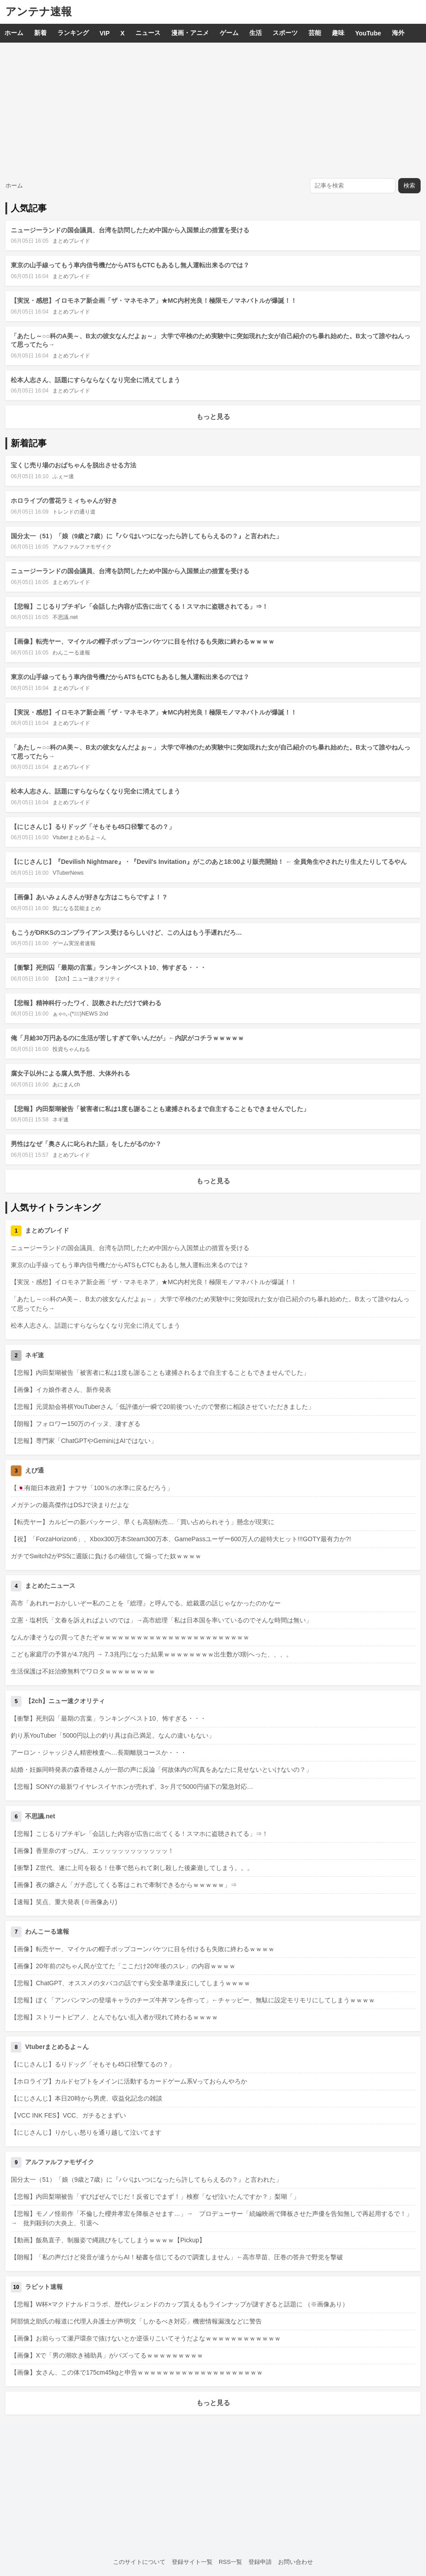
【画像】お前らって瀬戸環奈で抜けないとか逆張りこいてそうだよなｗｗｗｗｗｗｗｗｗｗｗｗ (146, 2338)
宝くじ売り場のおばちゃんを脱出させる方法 (73, 465)
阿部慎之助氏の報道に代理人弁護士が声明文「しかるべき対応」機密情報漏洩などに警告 (136, 2321)
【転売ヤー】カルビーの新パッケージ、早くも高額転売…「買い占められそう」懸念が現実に (142, 1522)
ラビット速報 (44, 2286)
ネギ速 (60, 1119)
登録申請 (260, 2562)
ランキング (73, 32)
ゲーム (229, 32)
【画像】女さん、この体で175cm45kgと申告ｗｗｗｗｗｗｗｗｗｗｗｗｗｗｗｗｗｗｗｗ (137, 2372)
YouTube (368, 33)
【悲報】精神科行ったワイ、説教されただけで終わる (86, 1003)
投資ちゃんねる (71, 1049)
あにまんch (66, 1084)
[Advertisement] (213, 110)
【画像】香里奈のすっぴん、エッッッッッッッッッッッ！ (92, 1850)
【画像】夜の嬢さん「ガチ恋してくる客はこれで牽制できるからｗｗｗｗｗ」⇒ (124, 1884)
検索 (409, 185)
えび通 (34, 1470)
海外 (398, 32)
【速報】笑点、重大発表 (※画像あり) (64, 1901)
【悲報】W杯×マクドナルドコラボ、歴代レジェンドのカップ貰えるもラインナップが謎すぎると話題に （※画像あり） (179, 2304)
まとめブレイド (71, 241)
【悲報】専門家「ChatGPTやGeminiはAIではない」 (84, 1440)
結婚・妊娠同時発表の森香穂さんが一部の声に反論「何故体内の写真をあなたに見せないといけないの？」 (161, 1769)
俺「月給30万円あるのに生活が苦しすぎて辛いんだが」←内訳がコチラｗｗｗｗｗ (127, 1038)
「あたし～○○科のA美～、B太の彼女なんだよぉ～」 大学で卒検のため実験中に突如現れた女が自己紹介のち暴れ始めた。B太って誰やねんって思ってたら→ (210, 1303)
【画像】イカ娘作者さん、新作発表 (61, 1389)
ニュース (148, 32)
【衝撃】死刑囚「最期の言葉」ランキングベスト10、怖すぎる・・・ (108, 967)
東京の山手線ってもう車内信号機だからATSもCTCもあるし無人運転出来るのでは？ (130, 265)
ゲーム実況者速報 (74, 943)
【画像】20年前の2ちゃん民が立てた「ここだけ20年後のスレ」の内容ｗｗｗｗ (123, 1966)
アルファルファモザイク (82, 547)
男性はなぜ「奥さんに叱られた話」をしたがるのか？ (86, 1143)
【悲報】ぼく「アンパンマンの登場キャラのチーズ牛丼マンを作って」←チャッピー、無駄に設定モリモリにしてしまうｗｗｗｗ (193, 2000)
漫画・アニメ (190, 32)
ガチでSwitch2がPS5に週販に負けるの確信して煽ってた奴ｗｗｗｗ (106, 1556)
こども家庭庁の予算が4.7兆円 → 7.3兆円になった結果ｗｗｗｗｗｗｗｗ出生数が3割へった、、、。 (152, 1654)
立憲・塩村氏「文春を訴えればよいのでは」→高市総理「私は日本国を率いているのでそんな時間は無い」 (161, 1620)
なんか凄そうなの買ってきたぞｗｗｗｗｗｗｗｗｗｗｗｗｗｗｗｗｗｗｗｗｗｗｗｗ (130, 1637)
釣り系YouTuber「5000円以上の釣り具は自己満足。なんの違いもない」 (113, 1735)
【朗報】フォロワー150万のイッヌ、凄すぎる (75, 1423)
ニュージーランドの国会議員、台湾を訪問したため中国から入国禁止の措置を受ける (130, 230)
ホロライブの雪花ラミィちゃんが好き (64, 500)
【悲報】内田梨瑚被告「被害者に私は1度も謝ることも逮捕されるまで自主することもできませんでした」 (160, 1108)
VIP (105, 33)
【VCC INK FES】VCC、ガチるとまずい (68, 2115)
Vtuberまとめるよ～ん (79, 837)
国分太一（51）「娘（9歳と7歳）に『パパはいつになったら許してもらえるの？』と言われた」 (146, 536)
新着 (40, 32)
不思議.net (65, 617)
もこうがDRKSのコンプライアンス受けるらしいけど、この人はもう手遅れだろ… (126, 932)
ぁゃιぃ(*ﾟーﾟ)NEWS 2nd (80, 1014)
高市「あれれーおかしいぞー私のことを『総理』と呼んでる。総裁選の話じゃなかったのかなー (146, 1603)
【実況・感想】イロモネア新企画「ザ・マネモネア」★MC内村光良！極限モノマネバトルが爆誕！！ (154, 300)
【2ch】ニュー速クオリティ (86, 979)
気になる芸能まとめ (76, 908)
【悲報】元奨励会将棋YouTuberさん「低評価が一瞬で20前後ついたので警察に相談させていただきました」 (162, 1406)
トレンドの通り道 (74, 512)
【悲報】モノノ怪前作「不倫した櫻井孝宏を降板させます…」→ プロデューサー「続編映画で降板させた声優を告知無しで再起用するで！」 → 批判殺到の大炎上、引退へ (213, 2218)
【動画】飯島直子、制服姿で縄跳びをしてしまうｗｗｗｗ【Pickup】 (108, 2240)
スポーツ (285, 32)
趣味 (338, 32)
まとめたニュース (50, 1585)
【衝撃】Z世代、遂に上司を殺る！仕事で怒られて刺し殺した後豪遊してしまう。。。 (132, 1867)
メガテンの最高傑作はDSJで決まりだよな (70, 1504)
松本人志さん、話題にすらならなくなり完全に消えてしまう (95, 380)
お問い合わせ (295, 2562)
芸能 (315, 32)
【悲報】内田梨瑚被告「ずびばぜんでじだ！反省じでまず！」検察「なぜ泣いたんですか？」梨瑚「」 (155, 2196)
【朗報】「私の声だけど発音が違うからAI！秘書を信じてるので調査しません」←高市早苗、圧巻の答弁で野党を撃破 (177, 2257)
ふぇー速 (63, 476)
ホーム (13, 32)
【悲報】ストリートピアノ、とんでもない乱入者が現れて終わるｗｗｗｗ (114, 2017)
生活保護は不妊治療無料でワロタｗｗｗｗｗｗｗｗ (83, 1671)
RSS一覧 (231, 2562)
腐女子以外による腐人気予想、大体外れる (70, 1073)
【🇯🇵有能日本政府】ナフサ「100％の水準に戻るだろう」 (92, 1487)
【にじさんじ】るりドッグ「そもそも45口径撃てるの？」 (93, 826)
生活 (255, 32)
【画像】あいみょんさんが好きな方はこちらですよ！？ (89, 897)
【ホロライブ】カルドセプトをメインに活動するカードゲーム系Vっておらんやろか (129, 2081)
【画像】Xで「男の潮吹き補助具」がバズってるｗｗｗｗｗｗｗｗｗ (107, 2355)
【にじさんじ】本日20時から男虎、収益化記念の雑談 (86, 2098)
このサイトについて (139, 2562)
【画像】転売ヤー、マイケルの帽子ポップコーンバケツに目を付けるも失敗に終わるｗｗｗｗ (142, 641)
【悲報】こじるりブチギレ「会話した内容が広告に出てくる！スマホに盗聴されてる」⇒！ (139, 606)
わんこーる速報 (71, 652)
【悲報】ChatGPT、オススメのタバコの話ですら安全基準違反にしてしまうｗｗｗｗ (130, 1983)
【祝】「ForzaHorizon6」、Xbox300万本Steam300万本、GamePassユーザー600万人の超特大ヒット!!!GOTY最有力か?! (181, 1539)
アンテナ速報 (38, 11)
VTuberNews (67, 873)
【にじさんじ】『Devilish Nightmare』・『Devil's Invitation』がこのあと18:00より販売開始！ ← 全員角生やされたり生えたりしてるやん (209, 861)
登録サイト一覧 (192, 2562)
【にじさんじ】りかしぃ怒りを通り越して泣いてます (86, 2132)
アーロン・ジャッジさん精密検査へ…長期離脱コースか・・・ (99, 1752)
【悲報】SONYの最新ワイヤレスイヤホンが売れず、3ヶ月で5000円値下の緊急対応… (132, 1786)
